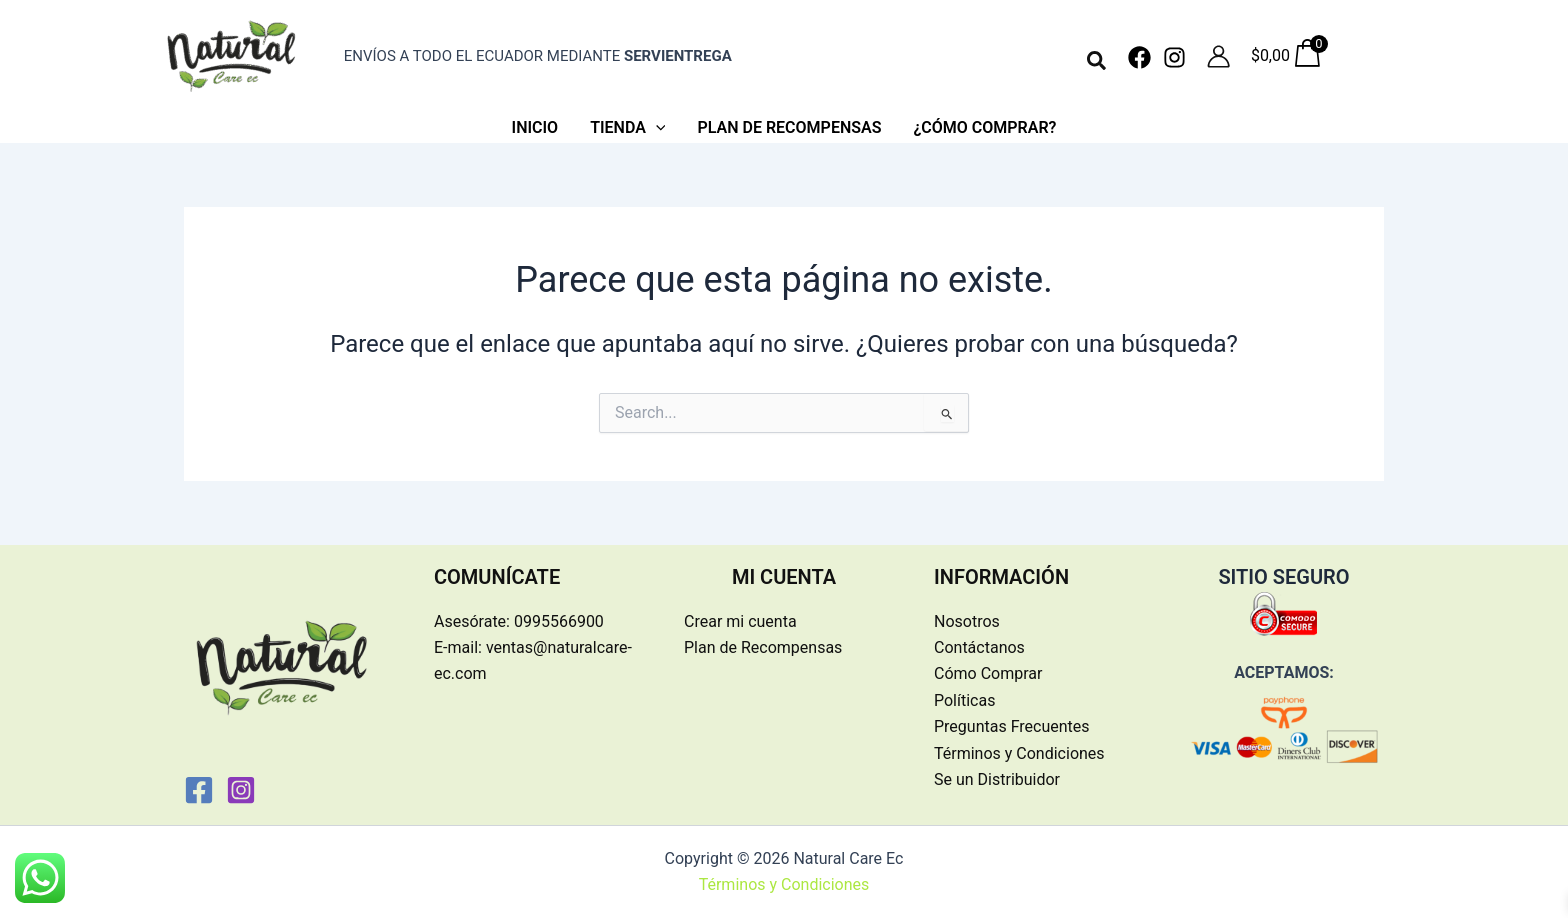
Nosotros (967, 621)
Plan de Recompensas (763, 647)
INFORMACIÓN (1001, 577)
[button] (1097, 61)
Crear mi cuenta (740, 621)
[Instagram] (1174, 57)
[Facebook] (1139, 57)
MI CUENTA (784, 577)
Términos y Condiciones (1019, 753)
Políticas (964, 700)
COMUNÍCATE (497, 577)
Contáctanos (979, 647)
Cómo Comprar (988, 673)
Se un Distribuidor (997, 779)
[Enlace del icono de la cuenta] (1218, 56)
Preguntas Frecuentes (1012, 726)
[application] (656, 128)
